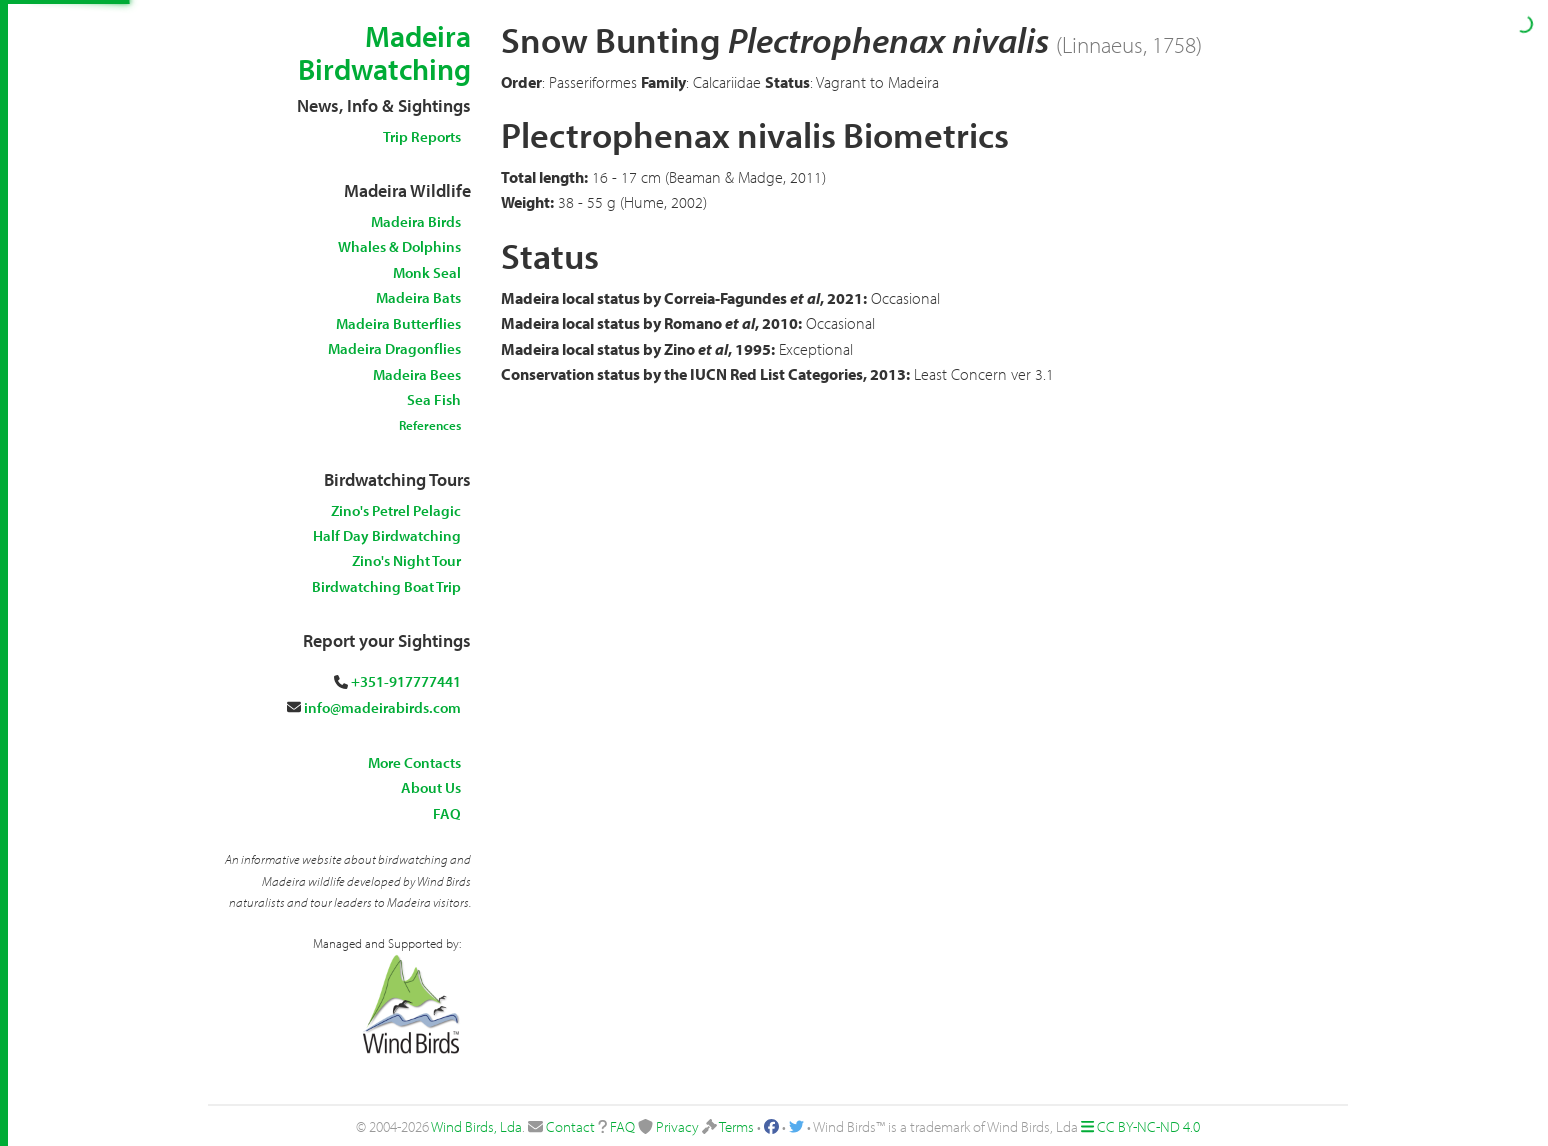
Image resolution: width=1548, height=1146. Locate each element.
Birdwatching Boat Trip (386, 586)
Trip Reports (422, 136)
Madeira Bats (418, 297)
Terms (736, 1126)
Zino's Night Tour (406, 560)
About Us (431, 787)
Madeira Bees (417, 374)
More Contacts (414, 762)
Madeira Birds (416, 221)
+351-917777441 (406, 681)
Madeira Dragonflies (394, 348)
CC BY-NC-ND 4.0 (1148, 1126)
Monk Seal (427, 272)
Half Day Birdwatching (387, 535)
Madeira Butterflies (398, 323)
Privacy (677, 1126)
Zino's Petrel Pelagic (396, 510)
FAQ (447, 813)
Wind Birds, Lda (476, 1126)
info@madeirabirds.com (382, 707)
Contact (570, 1126)
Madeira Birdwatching (384, 52)
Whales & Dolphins (399, 246)
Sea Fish (434, 399)
